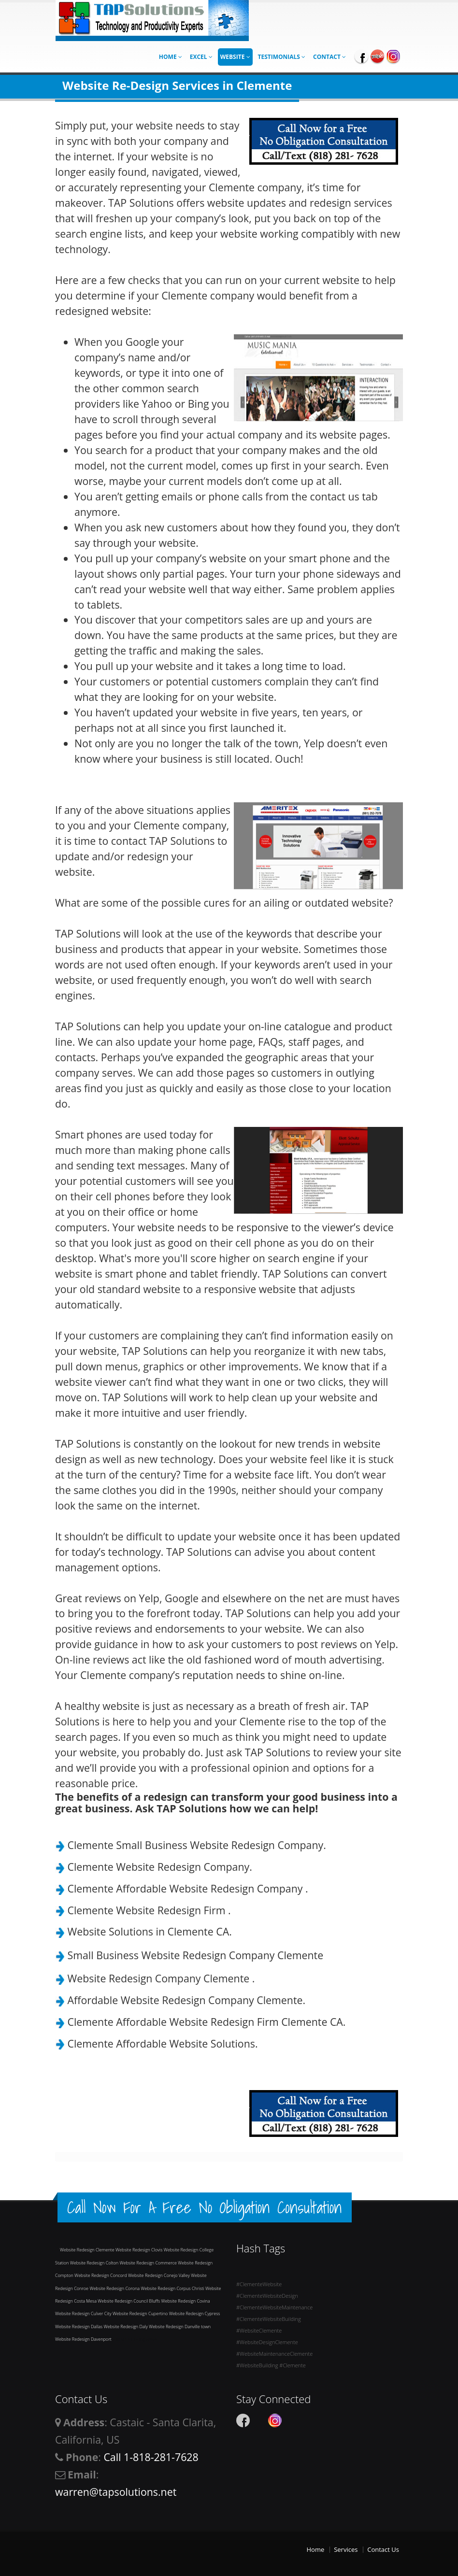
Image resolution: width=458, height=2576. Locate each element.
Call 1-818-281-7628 (150, 2457)
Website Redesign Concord (101, 2275)
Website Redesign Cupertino (141, 2313)
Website (235, 57)
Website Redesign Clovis (139, 2250)
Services (346, 2549)
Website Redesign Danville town (180, 2326)
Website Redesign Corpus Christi (173, 2288)
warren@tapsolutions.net (115, 2492)
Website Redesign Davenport (84, 2339)
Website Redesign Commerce (149, 2263)
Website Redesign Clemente (87, 2250)
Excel (201, 57)
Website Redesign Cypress (194, 2313)
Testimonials (282, 57)
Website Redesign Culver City (84, 2313)
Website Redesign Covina (185, 2301)
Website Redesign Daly (126, 2326)
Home (170, 57)
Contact (329, 57)
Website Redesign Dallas (79, 2326)
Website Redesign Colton (95, 2263)
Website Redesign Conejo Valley (159, 2275)
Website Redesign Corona (115, 2288)
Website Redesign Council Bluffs (129, 2301)
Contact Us (383, 2549)
